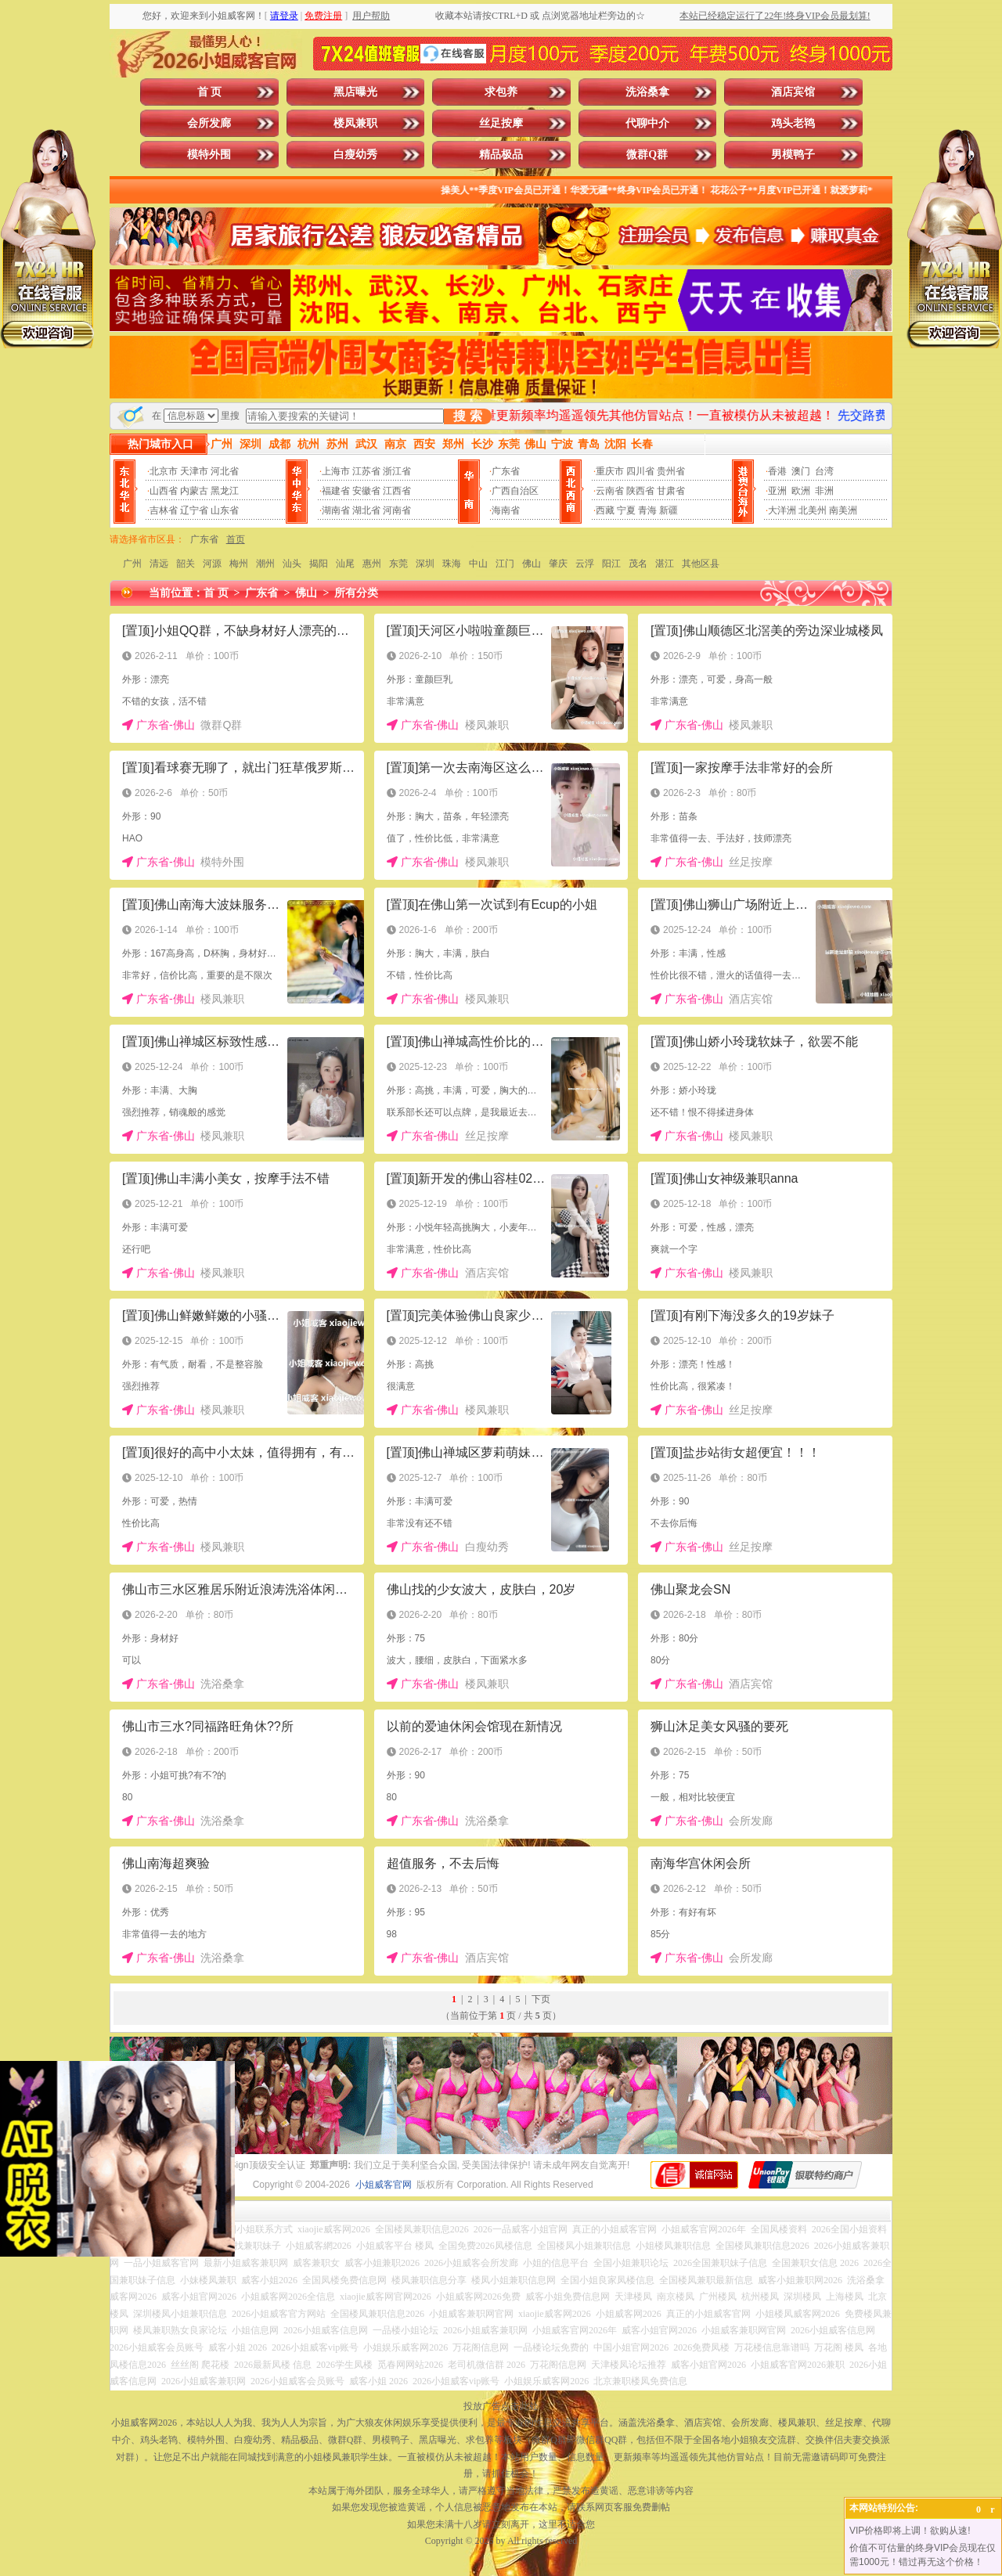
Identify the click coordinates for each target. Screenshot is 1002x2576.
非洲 (824, 490)
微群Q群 (647, 154)
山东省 (225, 510)
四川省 (640, 471)
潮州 (265, 563)
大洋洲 (782, 510)
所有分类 (356, 593)
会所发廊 (209, 123)
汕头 (292, 563)
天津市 (194, 471)
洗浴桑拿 (647, 92)
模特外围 (209, 154)
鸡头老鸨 (793, 123)
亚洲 (777, 490)
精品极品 (501, 154)
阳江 (611, 563)
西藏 (605, 510)
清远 (159, 563)
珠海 (451, 563)
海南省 (506, 510)
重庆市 (610, 471)
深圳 (425, 563)
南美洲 (843, 510)
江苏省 (366, 471)
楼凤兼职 (355, 123)
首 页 (209, 92)
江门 (505, 563)
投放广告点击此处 (501, 2406)
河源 (212, 563)
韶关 (185, 563)
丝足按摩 (501, 123)
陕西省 (640, 490)
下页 (541, 1999)
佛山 (531, 563)
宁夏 (626, 510)
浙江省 (397, 471)
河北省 (225, 471)
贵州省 (671, 471)
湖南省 (336, 510)
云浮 (584, 563)
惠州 (371, 563)
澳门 (800, 471)
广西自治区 (515, 490)
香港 (777, 471)
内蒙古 (194, 490)
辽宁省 (194, 510)
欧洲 (800, 490)
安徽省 (366, 490)
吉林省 (164, 510)
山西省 (164, 490)
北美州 (812, 510)
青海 (647, 510)
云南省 (610, 490)
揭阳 (318, 563)
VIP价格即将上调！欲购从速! (910, 2530)
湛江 (664, 563)
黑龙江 (225, 490)
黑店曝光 (355, 92)
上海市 (336, 471)
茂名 (638, 563)
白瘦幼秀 (355, 154)
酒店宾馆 (793, 92)
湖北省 (366, 510)
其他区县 (700, 563)
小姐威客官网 (383, 2184)
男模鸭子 (793, 154)
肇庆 (558, 563)
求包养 (501, 92)
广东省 (506, 471)
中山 (478, 563)
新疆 (668, 510)
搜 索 (467, 416)
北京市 (164, 471)
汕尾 (345, 563)
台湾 (824, 471)
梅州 (238, 563)
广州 (132, 563)
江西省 (397, 490)
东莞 (398, 563)
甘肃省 (671, 490)
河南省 (397, 510)
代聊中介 (647, 123)
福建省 (336, 490)
